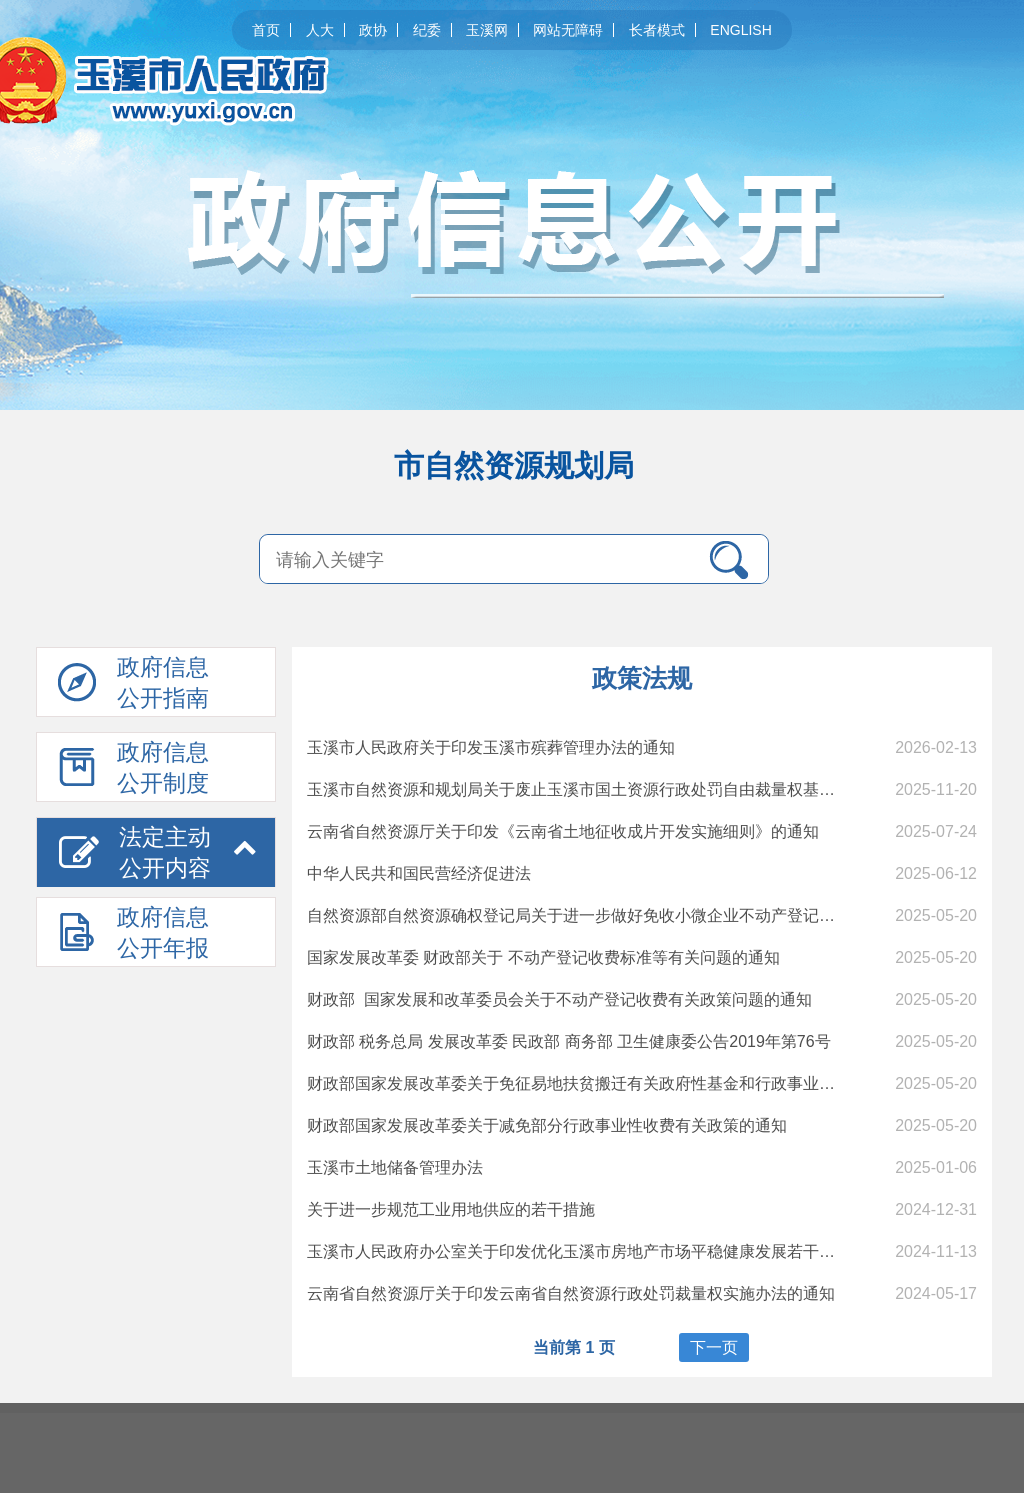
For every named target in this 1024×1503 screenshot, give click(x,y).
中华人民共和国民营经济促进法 (419, 873)
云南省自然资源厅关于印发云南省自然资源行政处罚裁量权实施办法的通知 (571, 1293)
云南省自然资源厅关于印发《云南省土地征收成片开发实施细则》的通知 (563, 831)
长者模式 (657, 30)
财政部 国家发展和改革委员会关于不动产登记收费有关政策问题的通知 (559, 999)
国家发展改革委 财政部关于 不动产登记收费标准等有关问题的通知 (543, 957)
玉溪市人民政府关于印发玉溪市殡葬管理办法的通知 (491, 747)
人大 (320, 30)
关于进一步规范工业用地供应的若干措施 (451, 1209)
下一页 (714, 1347)
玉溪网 (487, 30)
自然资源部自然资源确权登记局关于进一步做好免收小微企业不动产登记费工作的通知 (611, 915)
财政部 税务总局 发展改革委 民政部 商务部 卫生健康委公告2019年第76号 (569, 1041)
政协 (373, 30)
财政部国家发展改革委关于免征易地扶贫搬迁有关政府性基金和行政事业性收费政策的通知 (627, 1083)
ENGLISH (740, 30)
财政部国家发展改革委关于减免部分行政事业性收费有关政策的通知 (547, 1125)
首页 (266, 30)
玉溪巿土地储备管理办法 (395, 1167)
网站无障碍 (568, 30)
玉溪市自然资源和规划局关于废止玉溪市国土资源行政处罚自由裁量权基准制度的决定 (611, 789)
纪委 (427, 30)
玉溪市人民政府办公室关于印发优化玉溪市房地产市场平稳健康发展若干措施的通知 (603, 1251)
